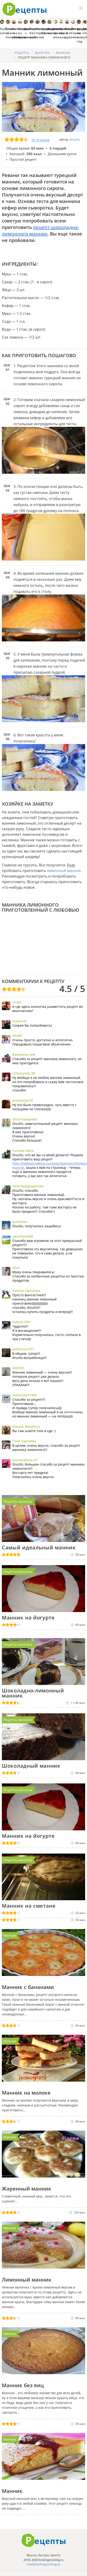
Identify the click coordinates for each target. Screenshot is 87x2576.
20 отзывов (40, 140)
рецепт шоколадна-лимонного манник (40, 230)
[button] (81, 8)
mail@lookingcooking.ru (43, 2564)
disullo (74, 139)
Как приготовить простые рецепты (24, 9)
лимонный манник (64, 870)
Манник (9, 1935)
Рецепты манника (17, 1501)
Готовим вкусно (43, 2540)
